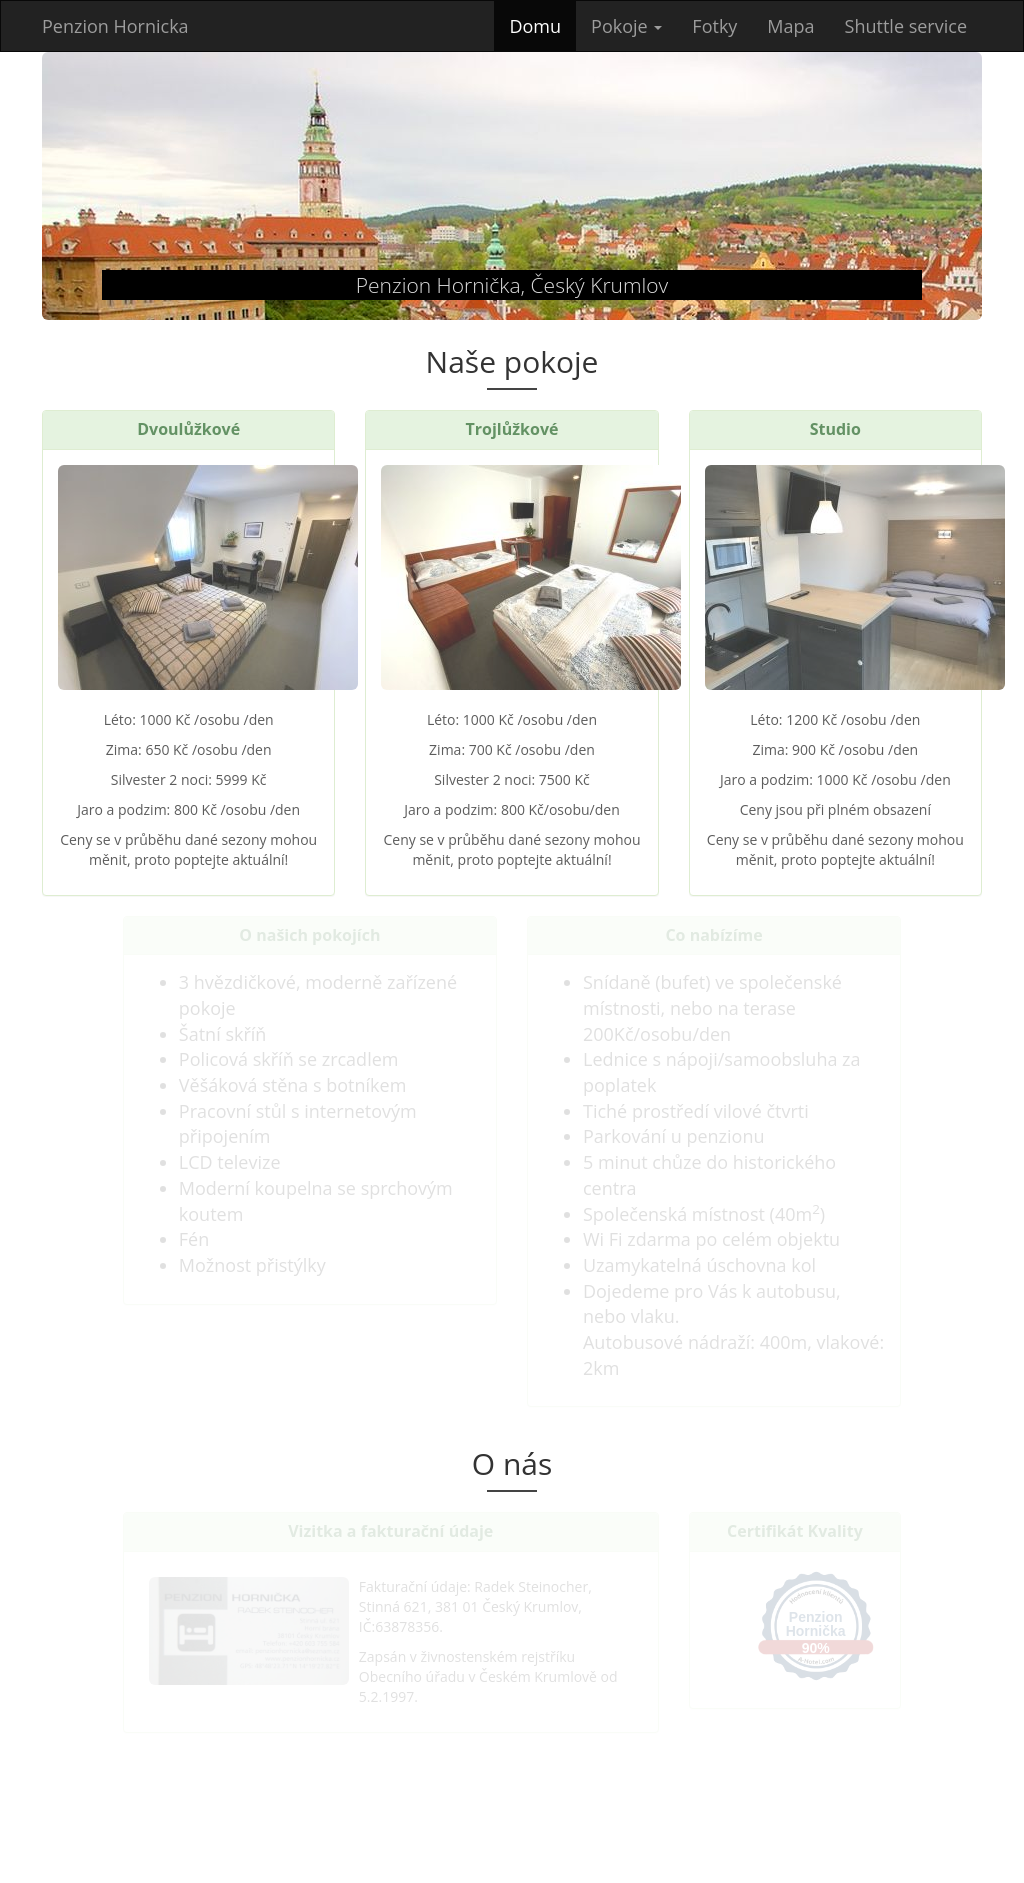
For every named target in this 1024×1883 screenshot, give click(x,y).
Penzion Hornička (816, 1624)
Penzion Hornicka (115, 26)
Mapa (790, 26)
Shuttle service (906, 26)
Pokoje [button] (626, 26)
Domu (542, 25)
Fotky (714, 26)
